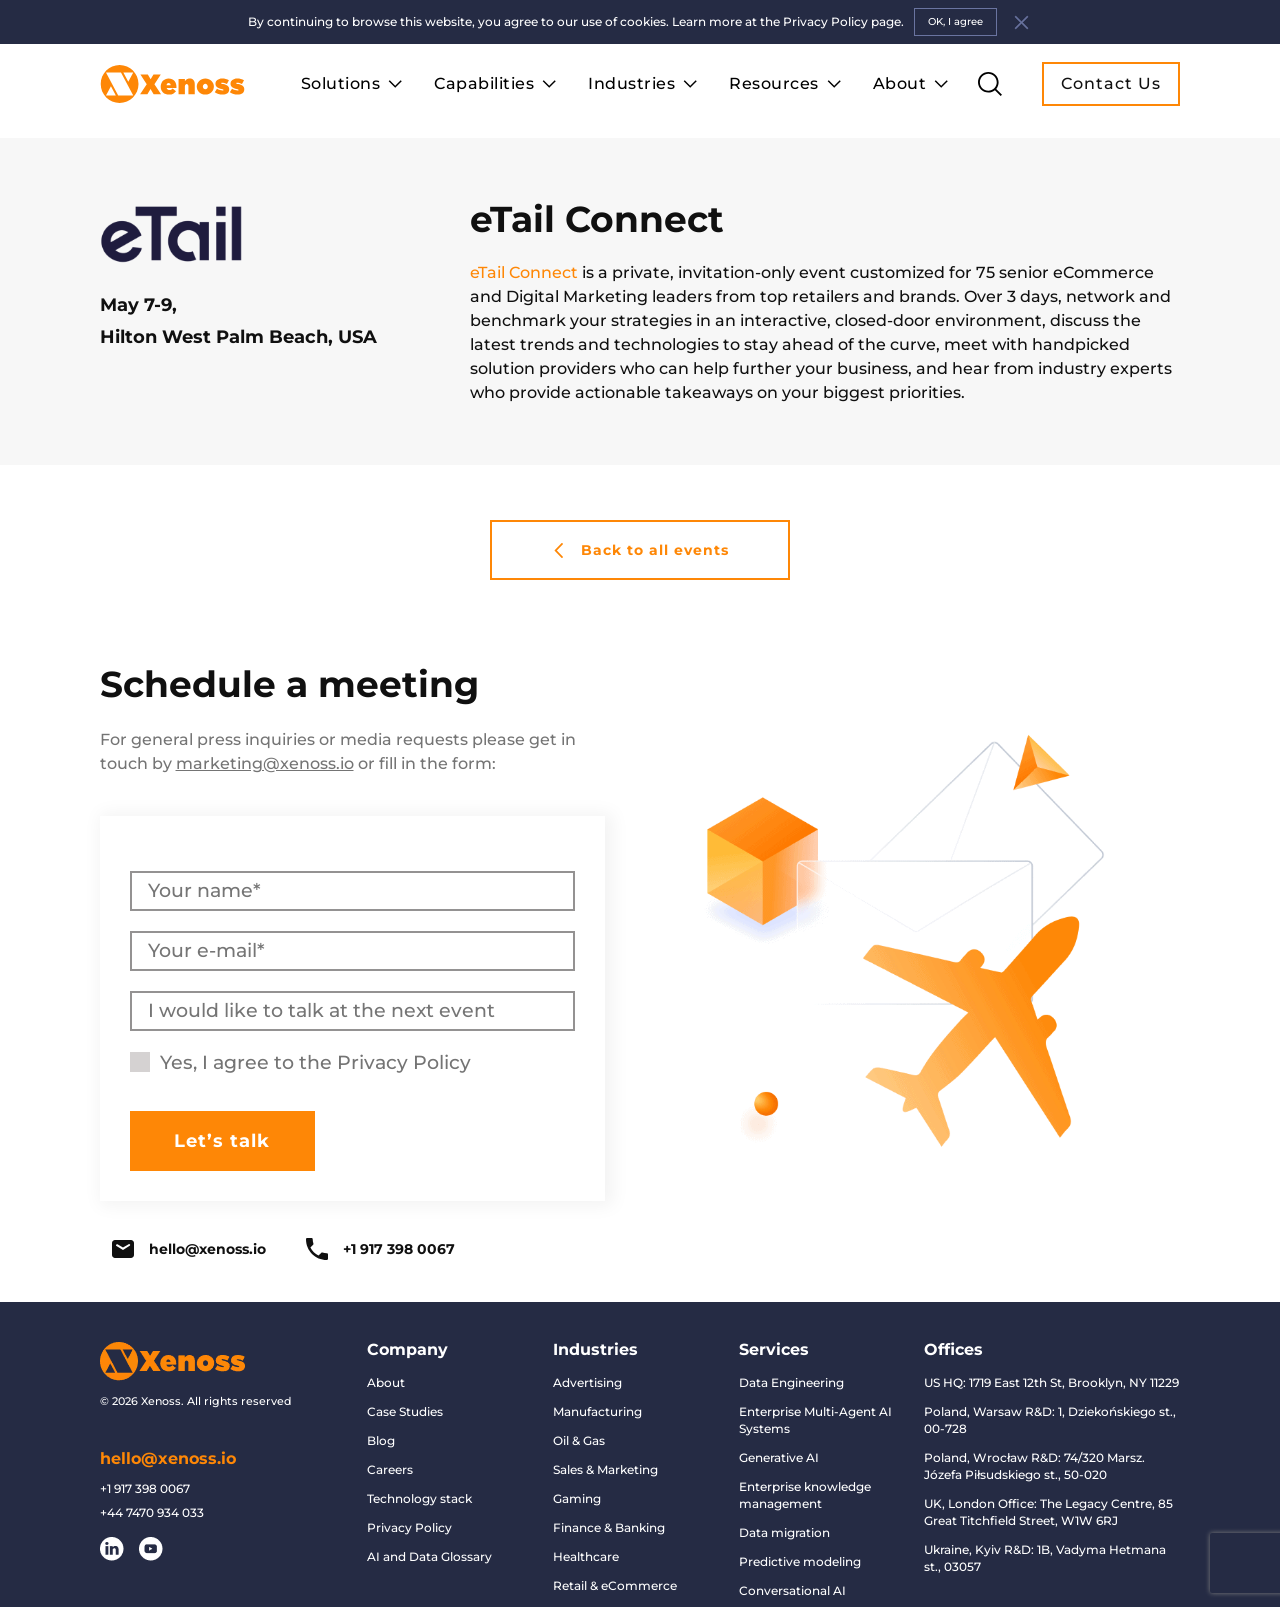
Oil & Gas (579, 1440)
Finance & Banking (609, 1527)
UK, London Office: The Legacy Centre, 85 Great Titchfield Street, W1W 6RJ (1048, 1512)
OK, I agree (955, 21)
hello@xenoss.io (189, 1249)
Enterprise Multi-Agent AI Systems (815, 1420)
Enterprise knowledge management (805, 1495)
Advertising (587, 1382)
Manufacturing (597, 1411)
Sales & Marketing (605, 1469)
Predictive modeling (800, 1561)
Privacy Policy (404, 1062)
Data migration (784, 1532)
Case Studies (405, 1411)
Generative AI (779, 1457)
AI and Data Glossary (429, 1556)
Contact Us (1111, 83)
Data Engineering (791, 1382)
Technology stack (419, 1498)
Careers (390, 1469)
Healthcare (586, 1556)
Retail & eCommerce (615, 1585)
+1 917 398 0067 (380, 1249)
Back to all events (640, 550)
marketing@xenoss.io (265, 763)
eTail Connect (524, 272)
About (386, 1382)
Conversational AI (792, 1590)
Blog (381, 1440)
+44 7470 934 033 (152, 1513)
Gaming (577, 1498)
